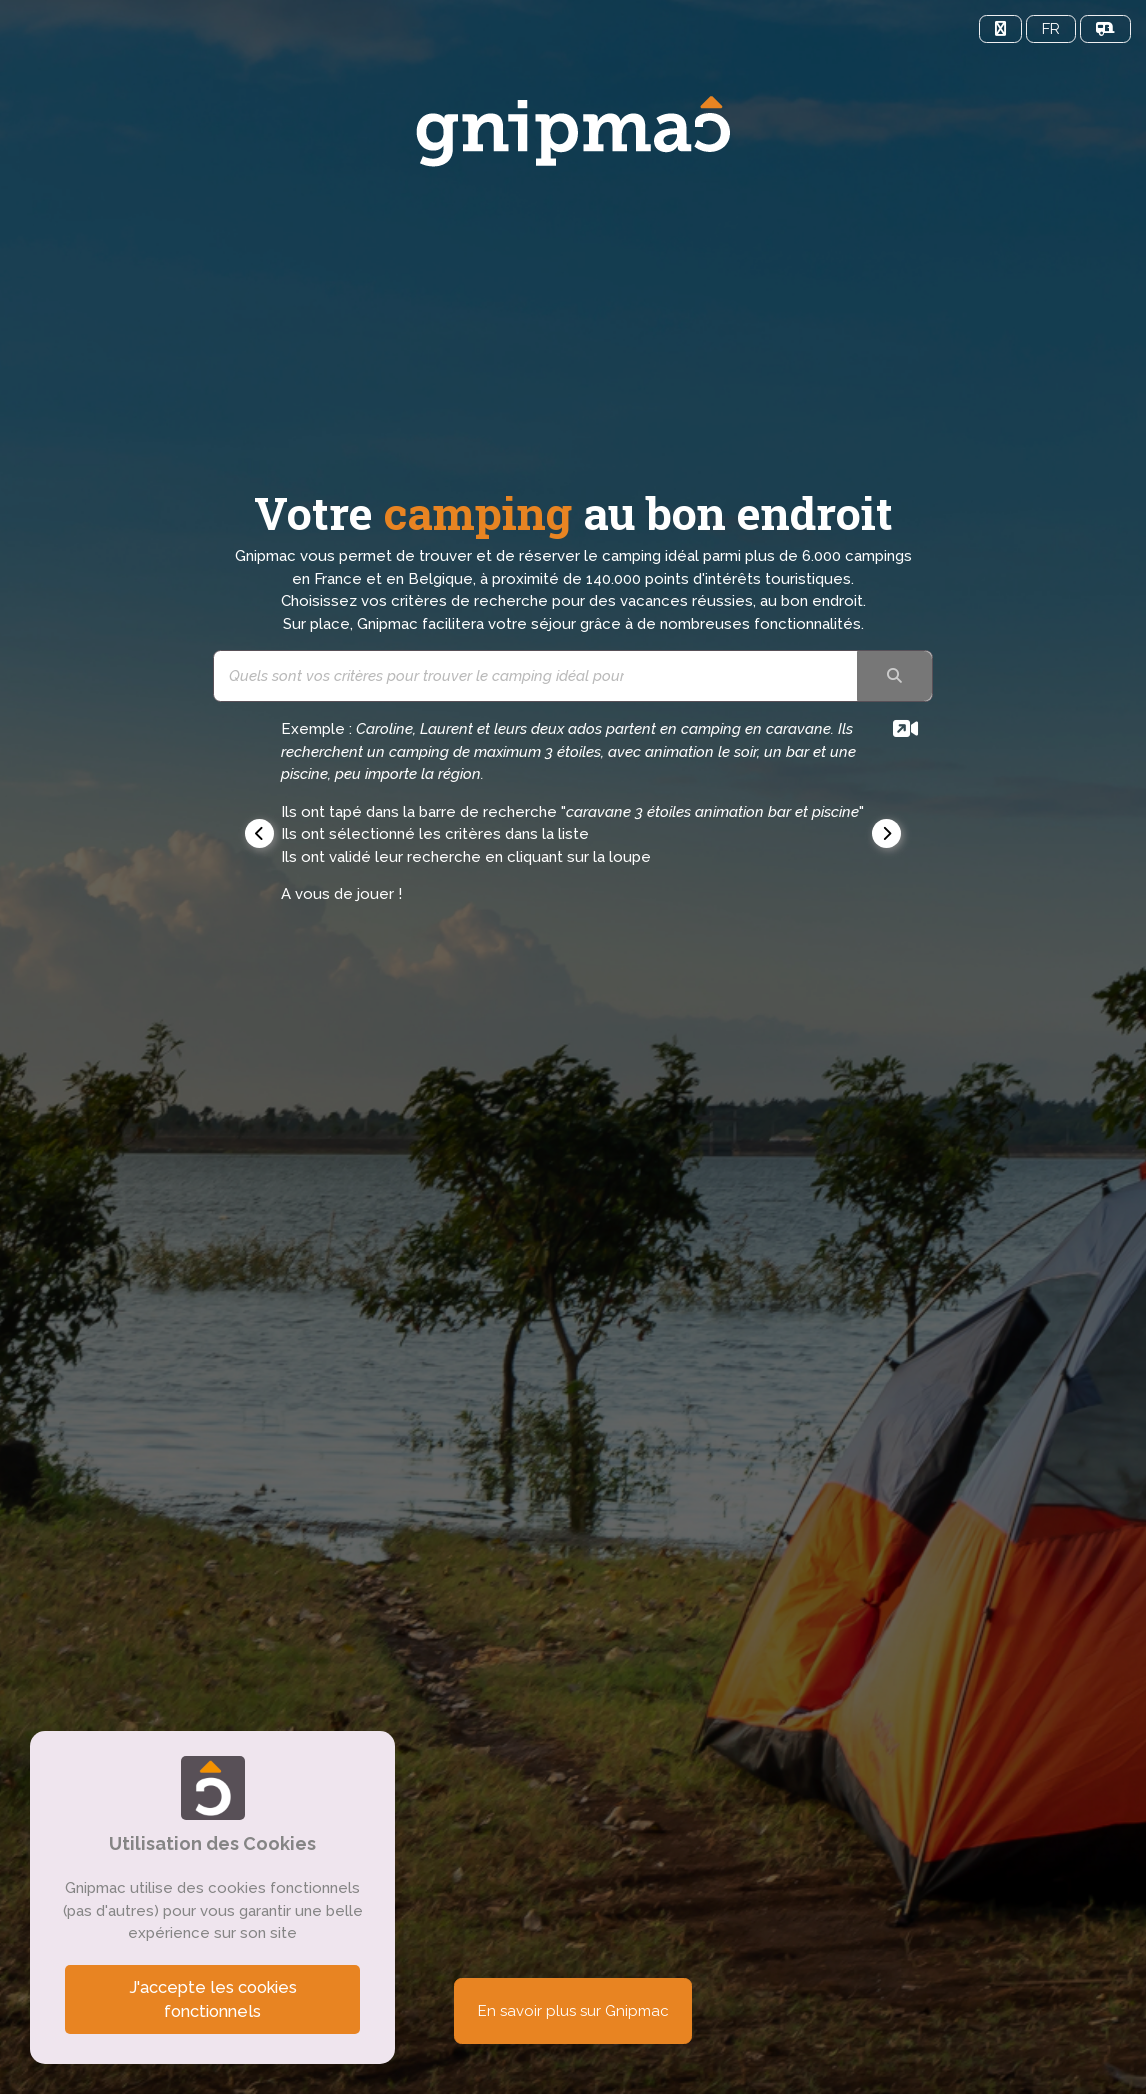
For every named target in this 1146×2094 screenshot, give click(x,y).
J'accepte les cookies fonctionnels (213, 1999)
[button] (259, 833)
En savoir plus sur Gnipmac (573, 2011)
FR (1051, 29)
